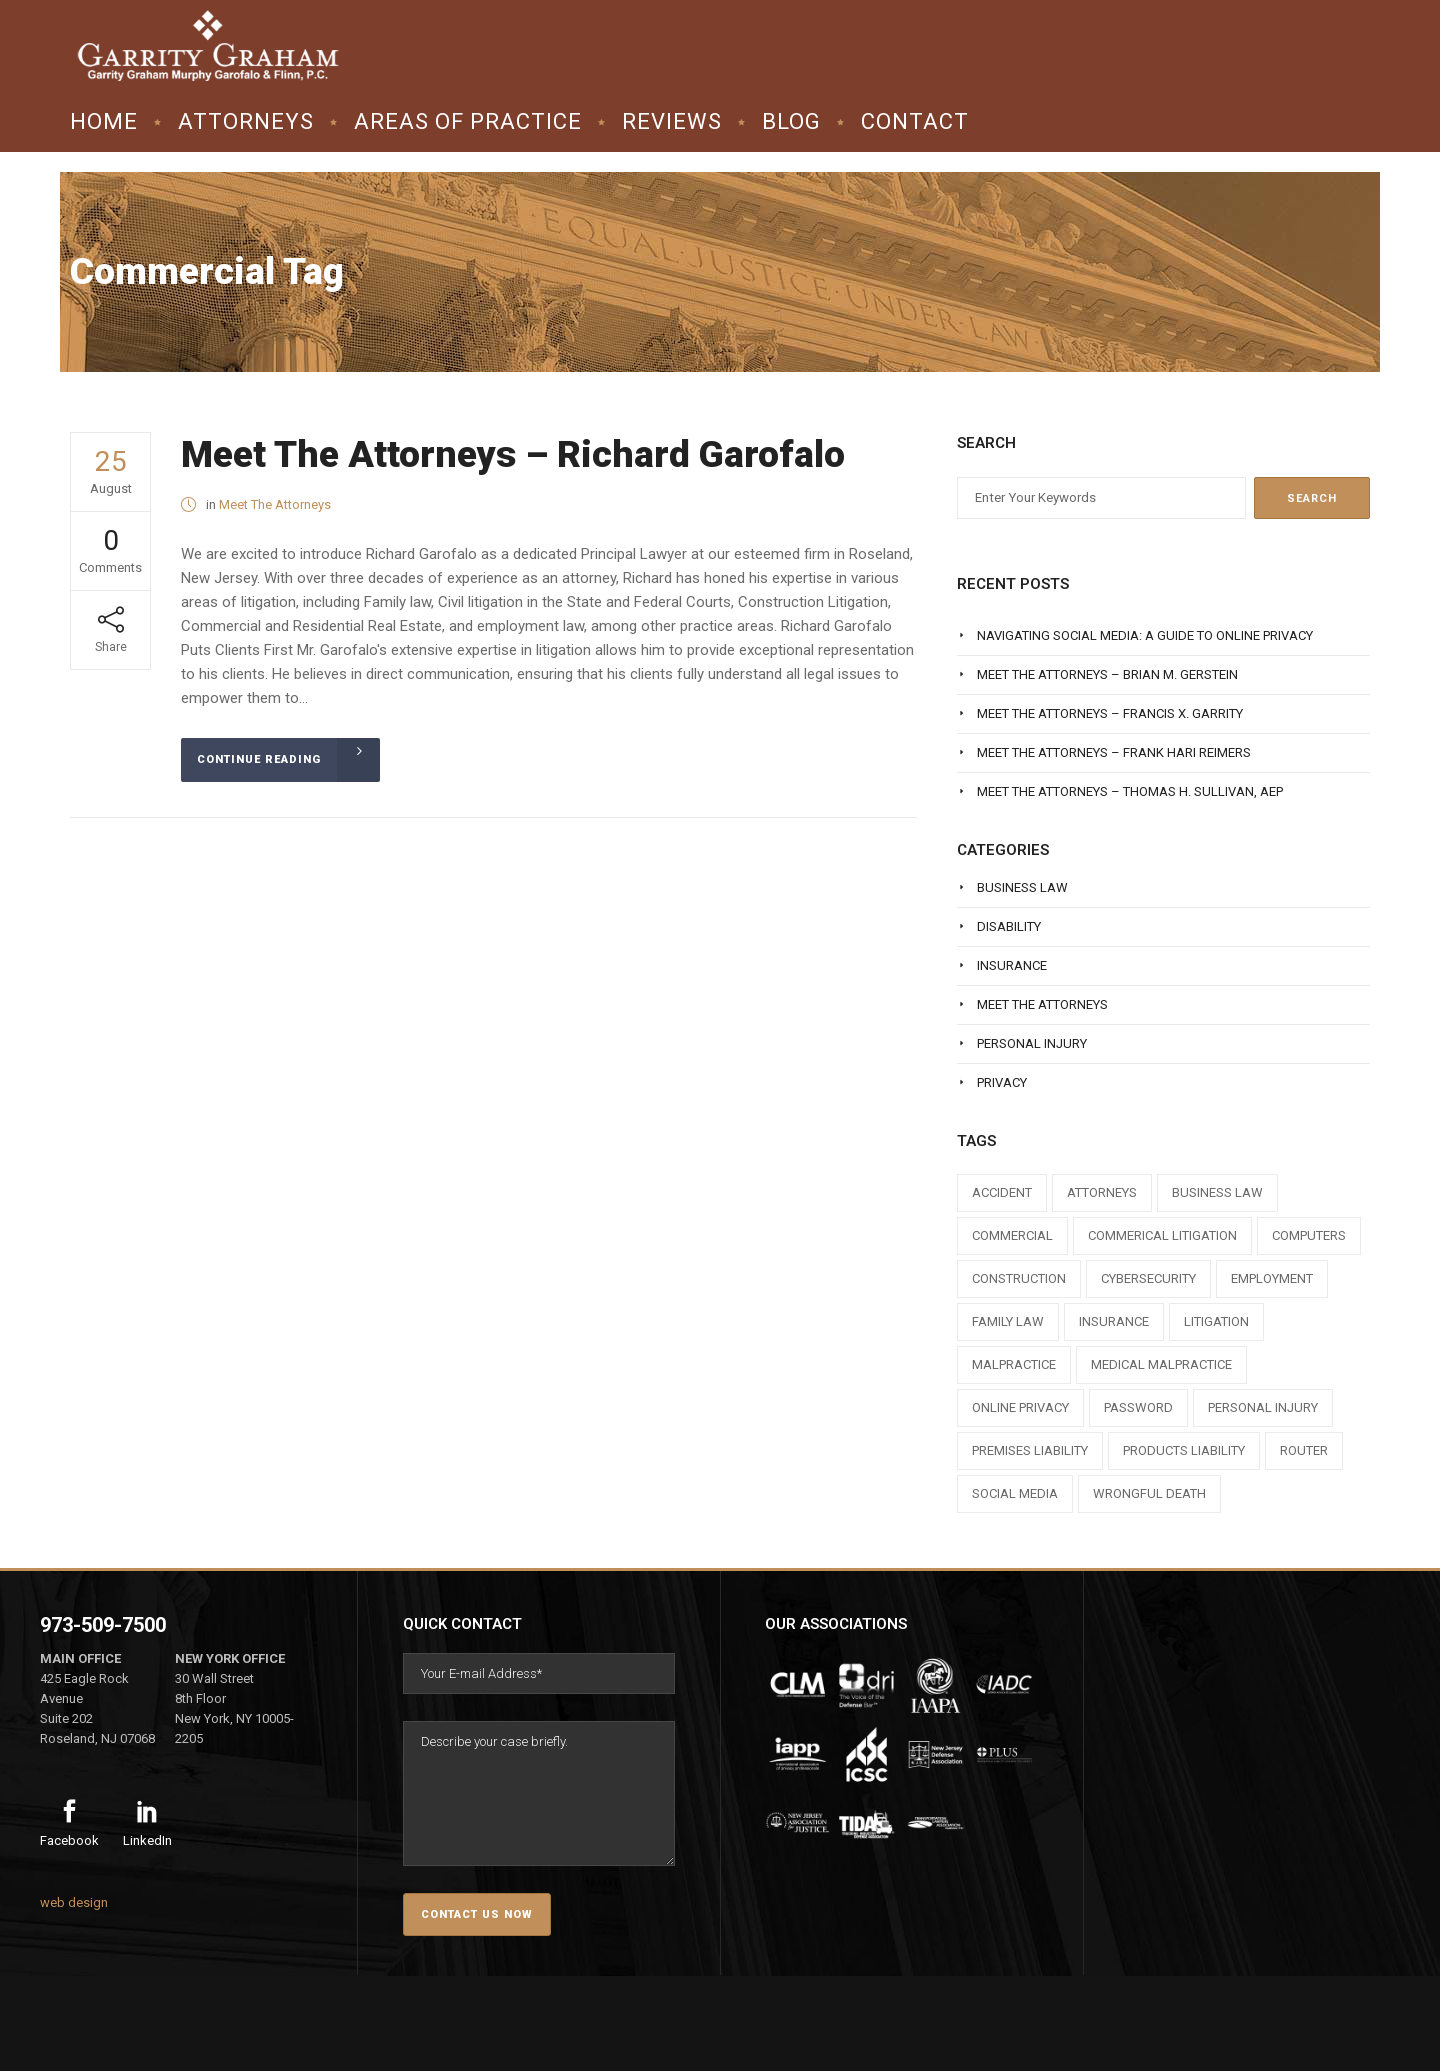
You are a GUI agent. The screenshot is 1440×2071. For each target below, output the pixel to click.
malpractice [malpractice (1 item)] (1014, 1364)
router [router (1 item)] (1304, 1450)
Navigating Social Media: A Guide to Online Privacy (1145, 635)
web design (74, 1902)
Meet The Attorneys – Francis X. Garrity (1110, 713)
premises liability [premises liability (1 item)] (1030, 1450)
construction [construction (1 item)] (1019, 1278)
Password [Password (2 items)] (1138, 1407)
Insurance (1012, 965)
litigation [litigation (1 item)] (1216, 1321)
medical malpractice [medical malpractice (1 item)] (1161, 1364)
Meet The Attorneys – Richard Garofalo (513, 454)
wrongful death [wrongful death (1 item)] (1149, 1493)
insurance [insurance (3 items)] (1114, 1321)
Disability (1009, 926)
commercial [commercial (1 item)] (1012, 1235)
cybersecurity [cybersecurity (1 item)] (1148, 1278)
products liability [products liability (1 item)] (1184, 1450)
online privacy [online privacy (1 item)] (1020, 1407)
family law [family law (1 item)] (1008, 1321)
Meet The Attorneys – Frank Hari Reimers (1114, 752)
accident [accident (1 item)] (1002, 1192)
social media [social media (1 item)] (1015, 1493)
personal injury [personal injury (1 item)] (1263, 1407)
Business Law (1022, 887)
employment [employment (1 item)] (1272, 1278)
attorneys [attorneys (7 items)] (1102, 1192)
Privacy (1002, 1082)
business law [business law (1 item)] (1217, 1192)
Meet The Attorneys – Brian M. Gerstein (1107, 674)
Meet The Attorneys (275, 504)
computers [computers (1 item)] (1309, 1235)
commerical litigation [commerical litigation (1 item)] (1162, 1235)
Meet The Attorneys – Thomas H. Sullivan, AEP (1130, 791)
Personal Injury (1032, 1043)
